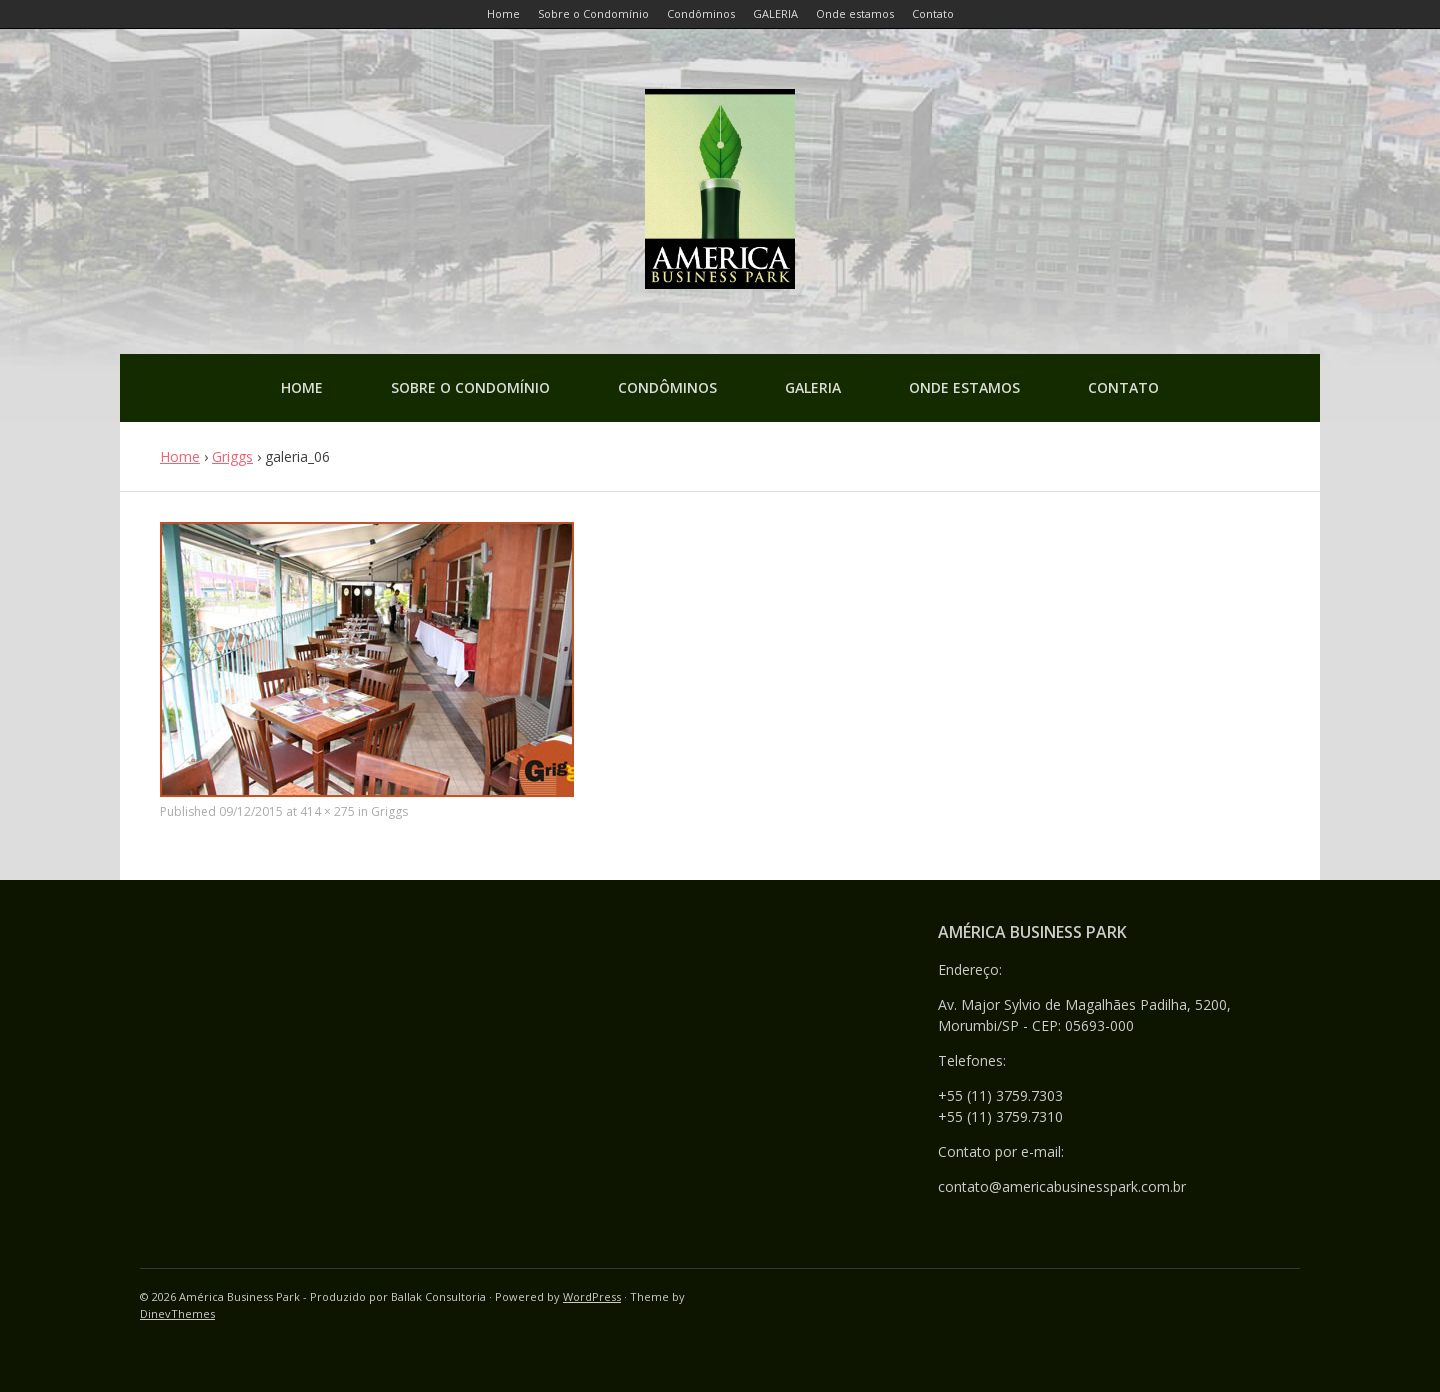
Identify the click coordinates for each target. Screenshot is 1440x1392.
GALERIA (813, 387)
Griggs (232, 456)
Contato (1123, 387)
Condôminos (667, 387)
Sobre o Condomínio (470, 387)
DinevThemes (177, 1313)
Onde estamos (964, 387)
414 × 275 (327, 811)
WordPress (592, 1296)
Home (302, 387)
